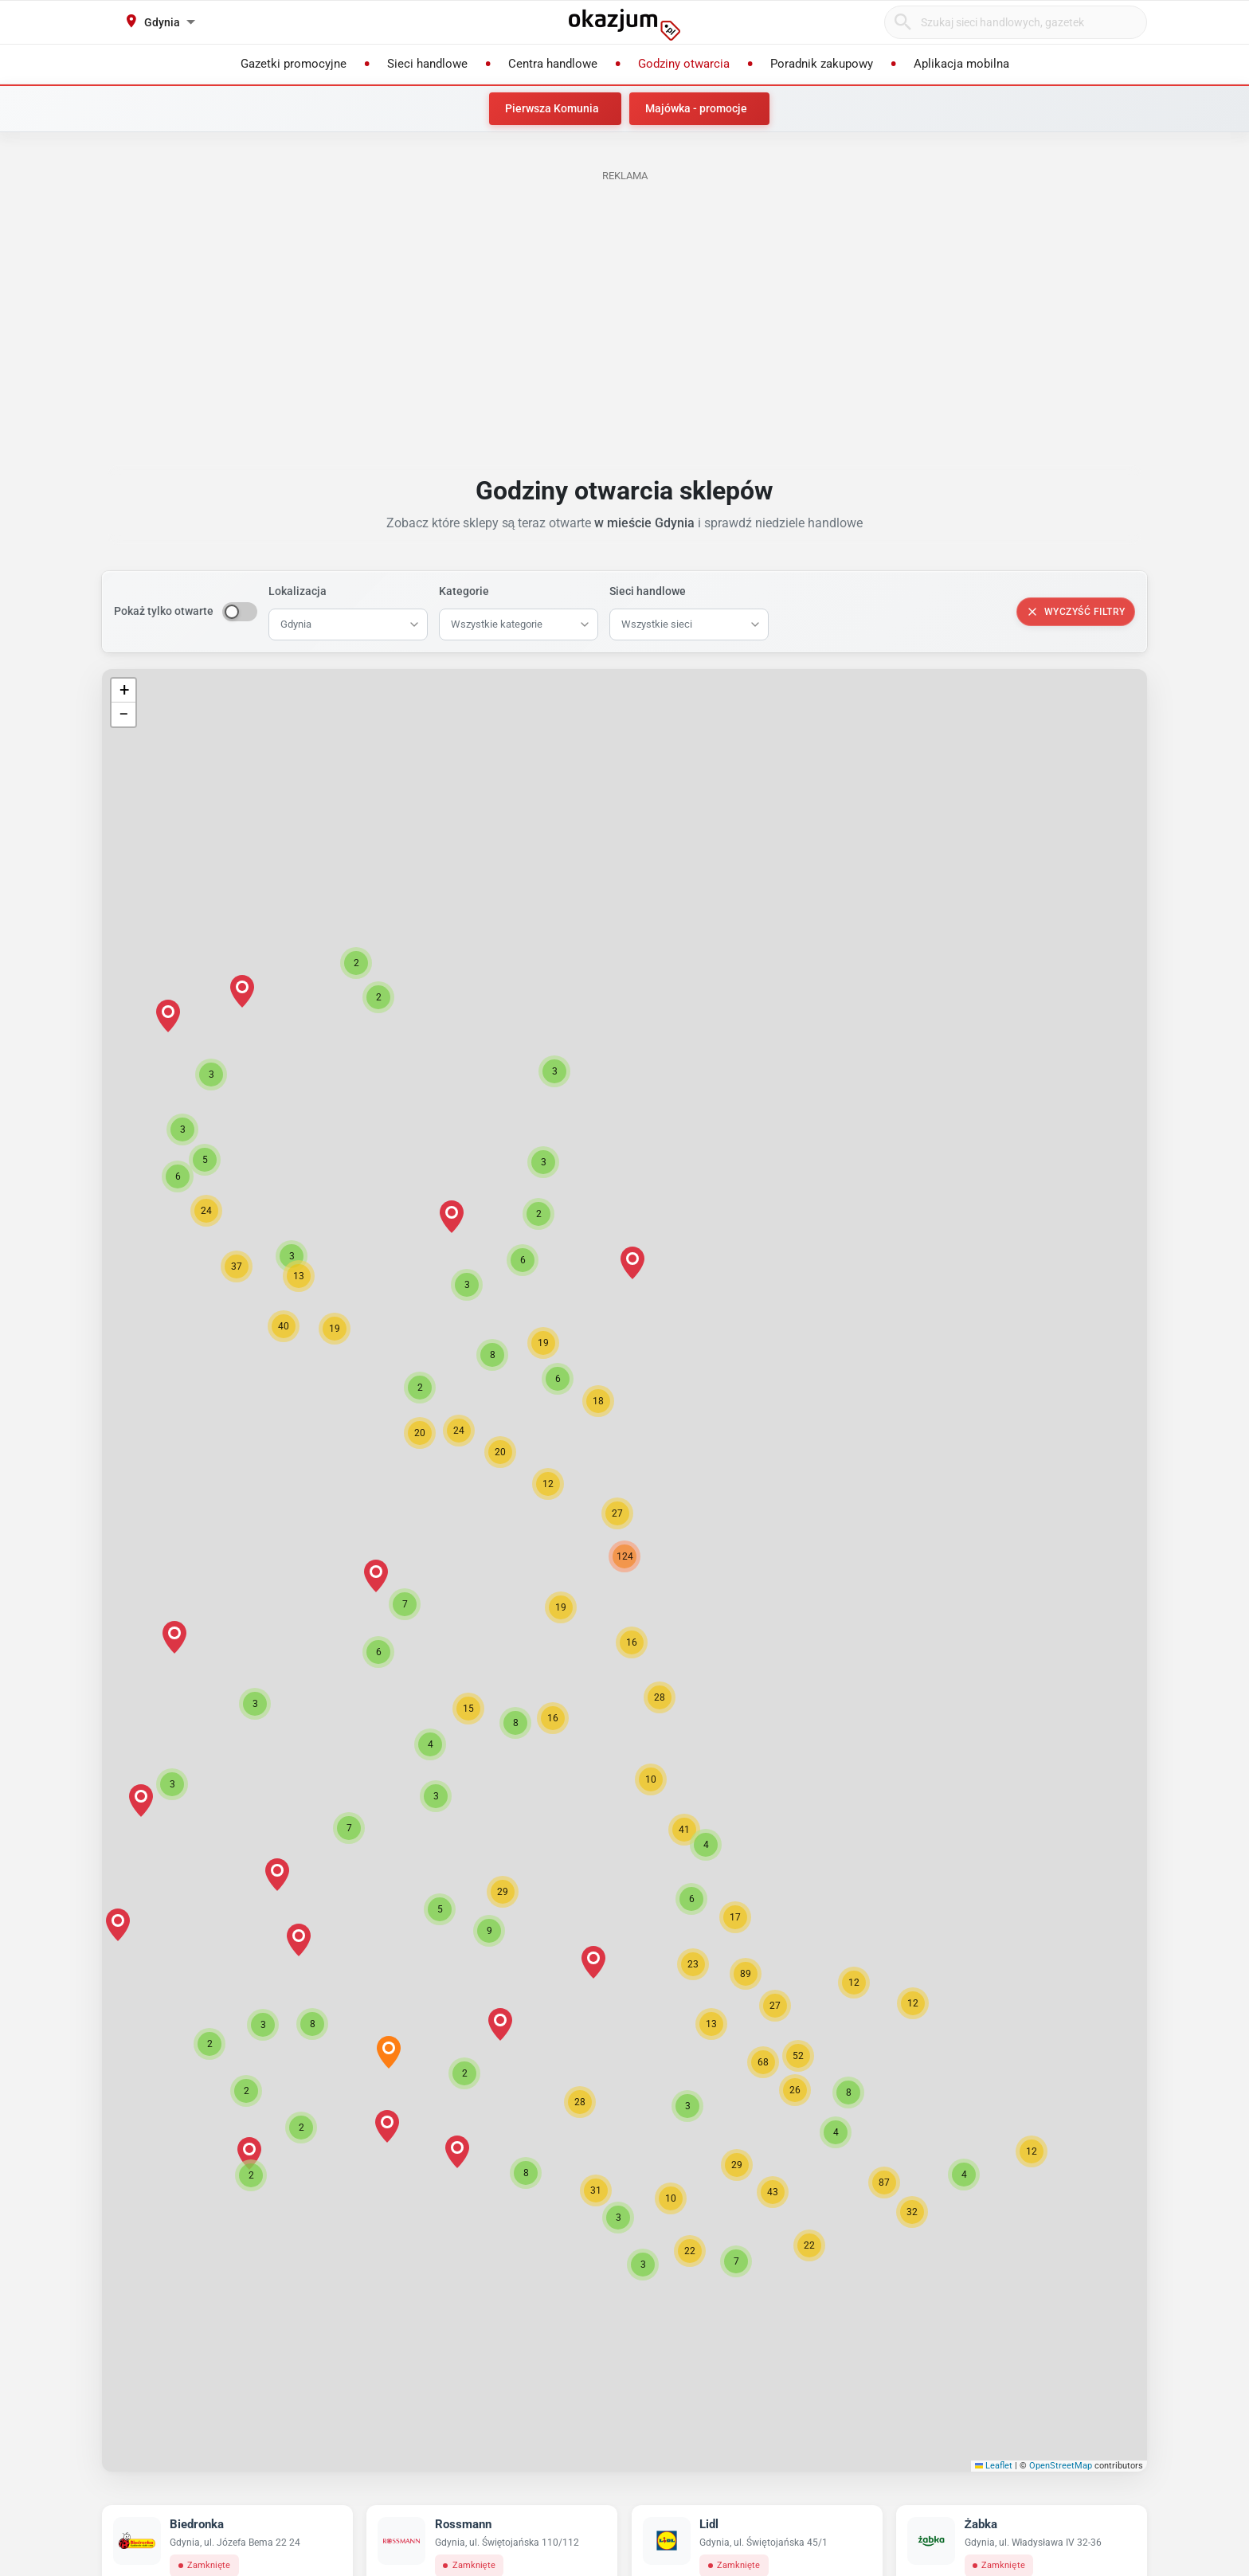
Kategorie (464, 591)
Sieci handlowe (647, 591)
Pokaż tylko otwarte (163, 611)
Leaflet (994, 2466)
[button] (632, 1642)
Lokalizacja (297, 591)
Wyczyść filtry (1076, 611)
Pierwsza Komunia (552, 108)
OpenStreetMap (1060, 2466)
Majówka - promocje (696, 108)
